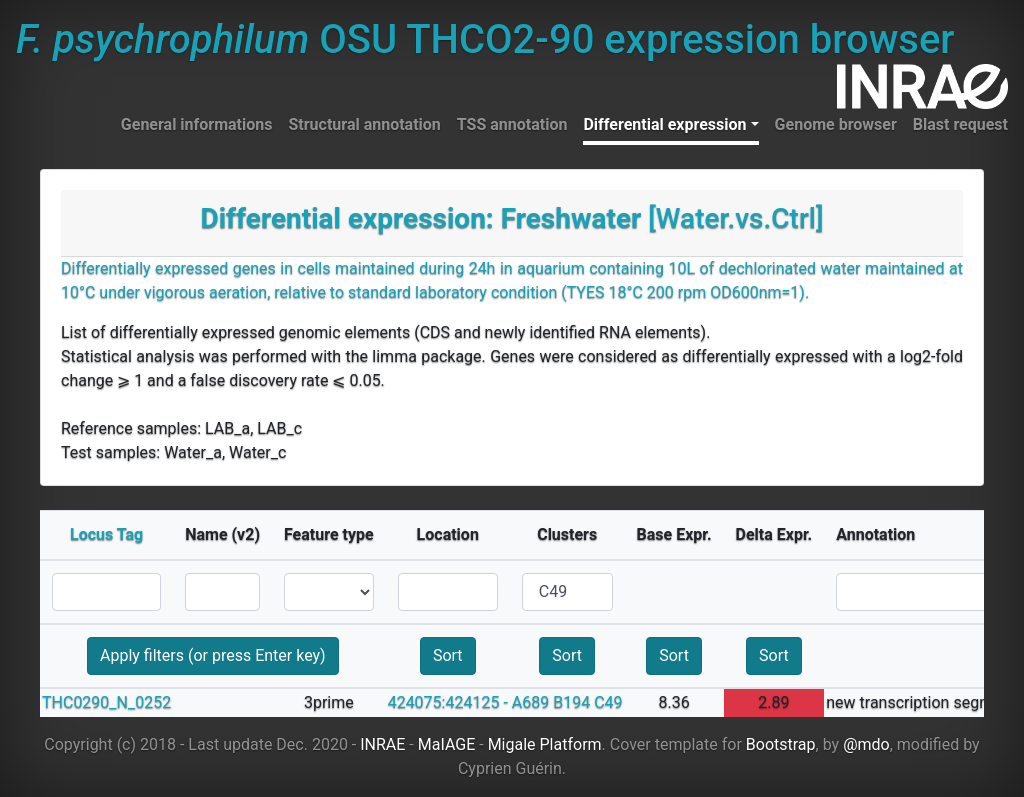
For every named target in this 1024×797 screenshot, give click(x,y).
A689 (530, 702)
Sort (448, 655)
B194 (571, 702)
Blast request (960, 124)
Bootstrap (781, 744)
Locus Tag (106, 534)
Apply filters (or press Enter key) (213, 655)
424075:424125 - (448, 702)
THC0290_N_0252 (106, 702)
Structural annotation (364, 124)
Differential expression (664, 124)
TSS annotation (512, 124)
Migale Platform (545, 744)
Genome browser (836, 124)
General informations (197, 124)
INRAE (382, 744)
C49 (608, 702)
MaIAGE (447, 744)
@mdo (866, 744)
